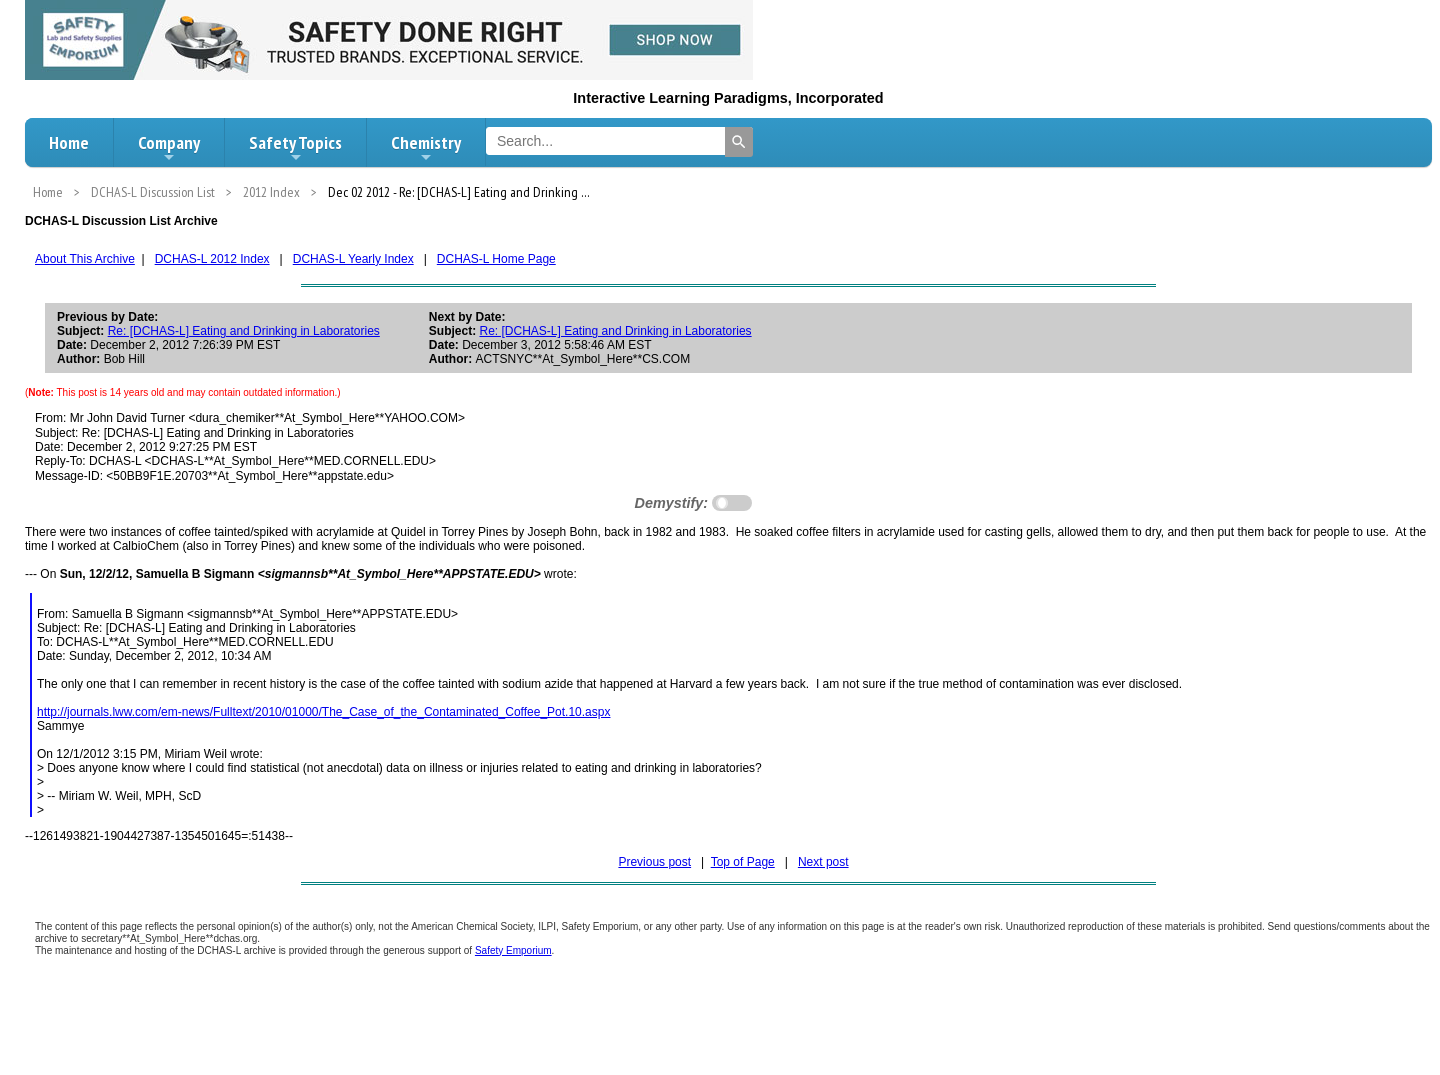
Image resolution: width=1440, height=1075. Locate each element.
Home (69, 142)
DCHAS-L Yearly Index (353, 259)
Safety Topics (295, 148)
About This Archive (85, 259)
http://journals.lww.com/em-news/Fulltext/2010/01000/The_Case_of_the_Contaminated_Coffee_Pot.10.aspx (323, 712)
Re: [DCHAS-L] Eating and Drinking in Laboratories (244, 331)
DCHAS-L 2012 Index (212, 259)
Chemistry (426, 148)
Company (169, 148)
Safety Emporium (513, 950)
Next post (823, 862)
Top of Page (743, 862)
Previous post (654, 862)
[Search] (739, 142)
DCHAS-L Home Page (496, 259)
